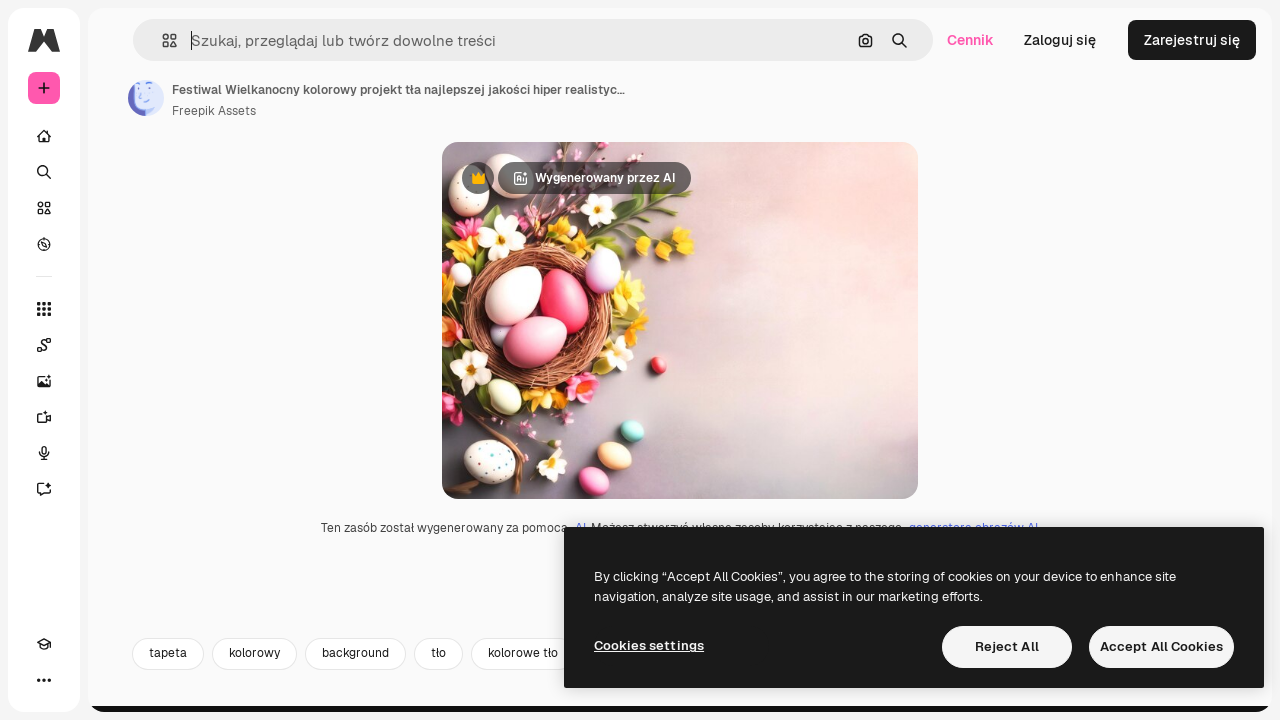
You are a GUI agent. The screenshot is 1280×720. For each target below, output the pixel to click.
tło (590, 697)
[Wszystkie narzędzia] (120, 309)
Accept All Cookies (1161, 646)
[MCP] (116, 680)
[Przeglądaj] (120, 244)
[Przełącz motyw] (80, 680)
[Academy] (44, 680)
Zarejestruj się (1192, 40)
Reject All (1007, 646)
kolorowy (406, 697)
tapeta (320, 697)
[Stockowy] (120, 208)
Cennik (970, 40)
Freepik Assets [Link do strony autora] (366, 111)
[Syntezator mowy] (120, 453)
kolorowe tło (675, 697)
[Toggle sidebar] (196, 40)
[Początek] (120, 136)
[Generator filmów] (120, 417)
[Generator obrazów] (120, 381)
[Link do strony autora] (298, 98)
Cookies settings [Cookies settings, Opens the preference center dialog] (649, 645)
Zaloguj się (1060, 40)
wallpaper (865, 697)
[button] (308, 40)
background (507, 697)
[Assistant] (120, 489)
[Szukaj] (120, 172)
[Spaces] (120, 345)
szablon (773, 697)
